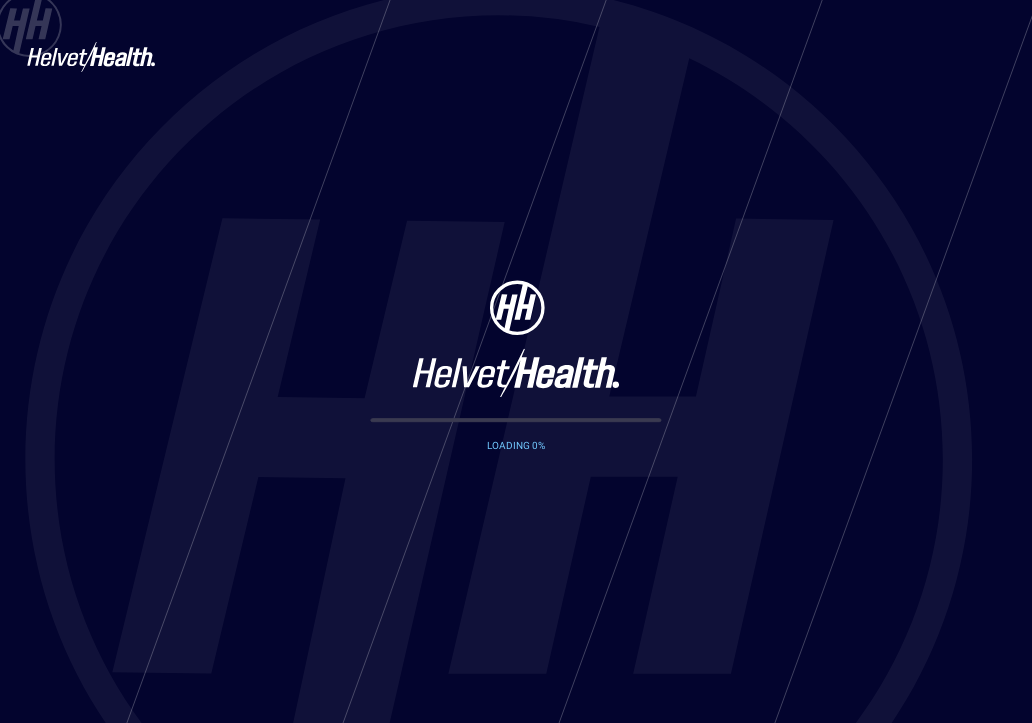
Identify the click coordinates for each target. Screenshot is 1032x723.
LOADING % (516, 445)
